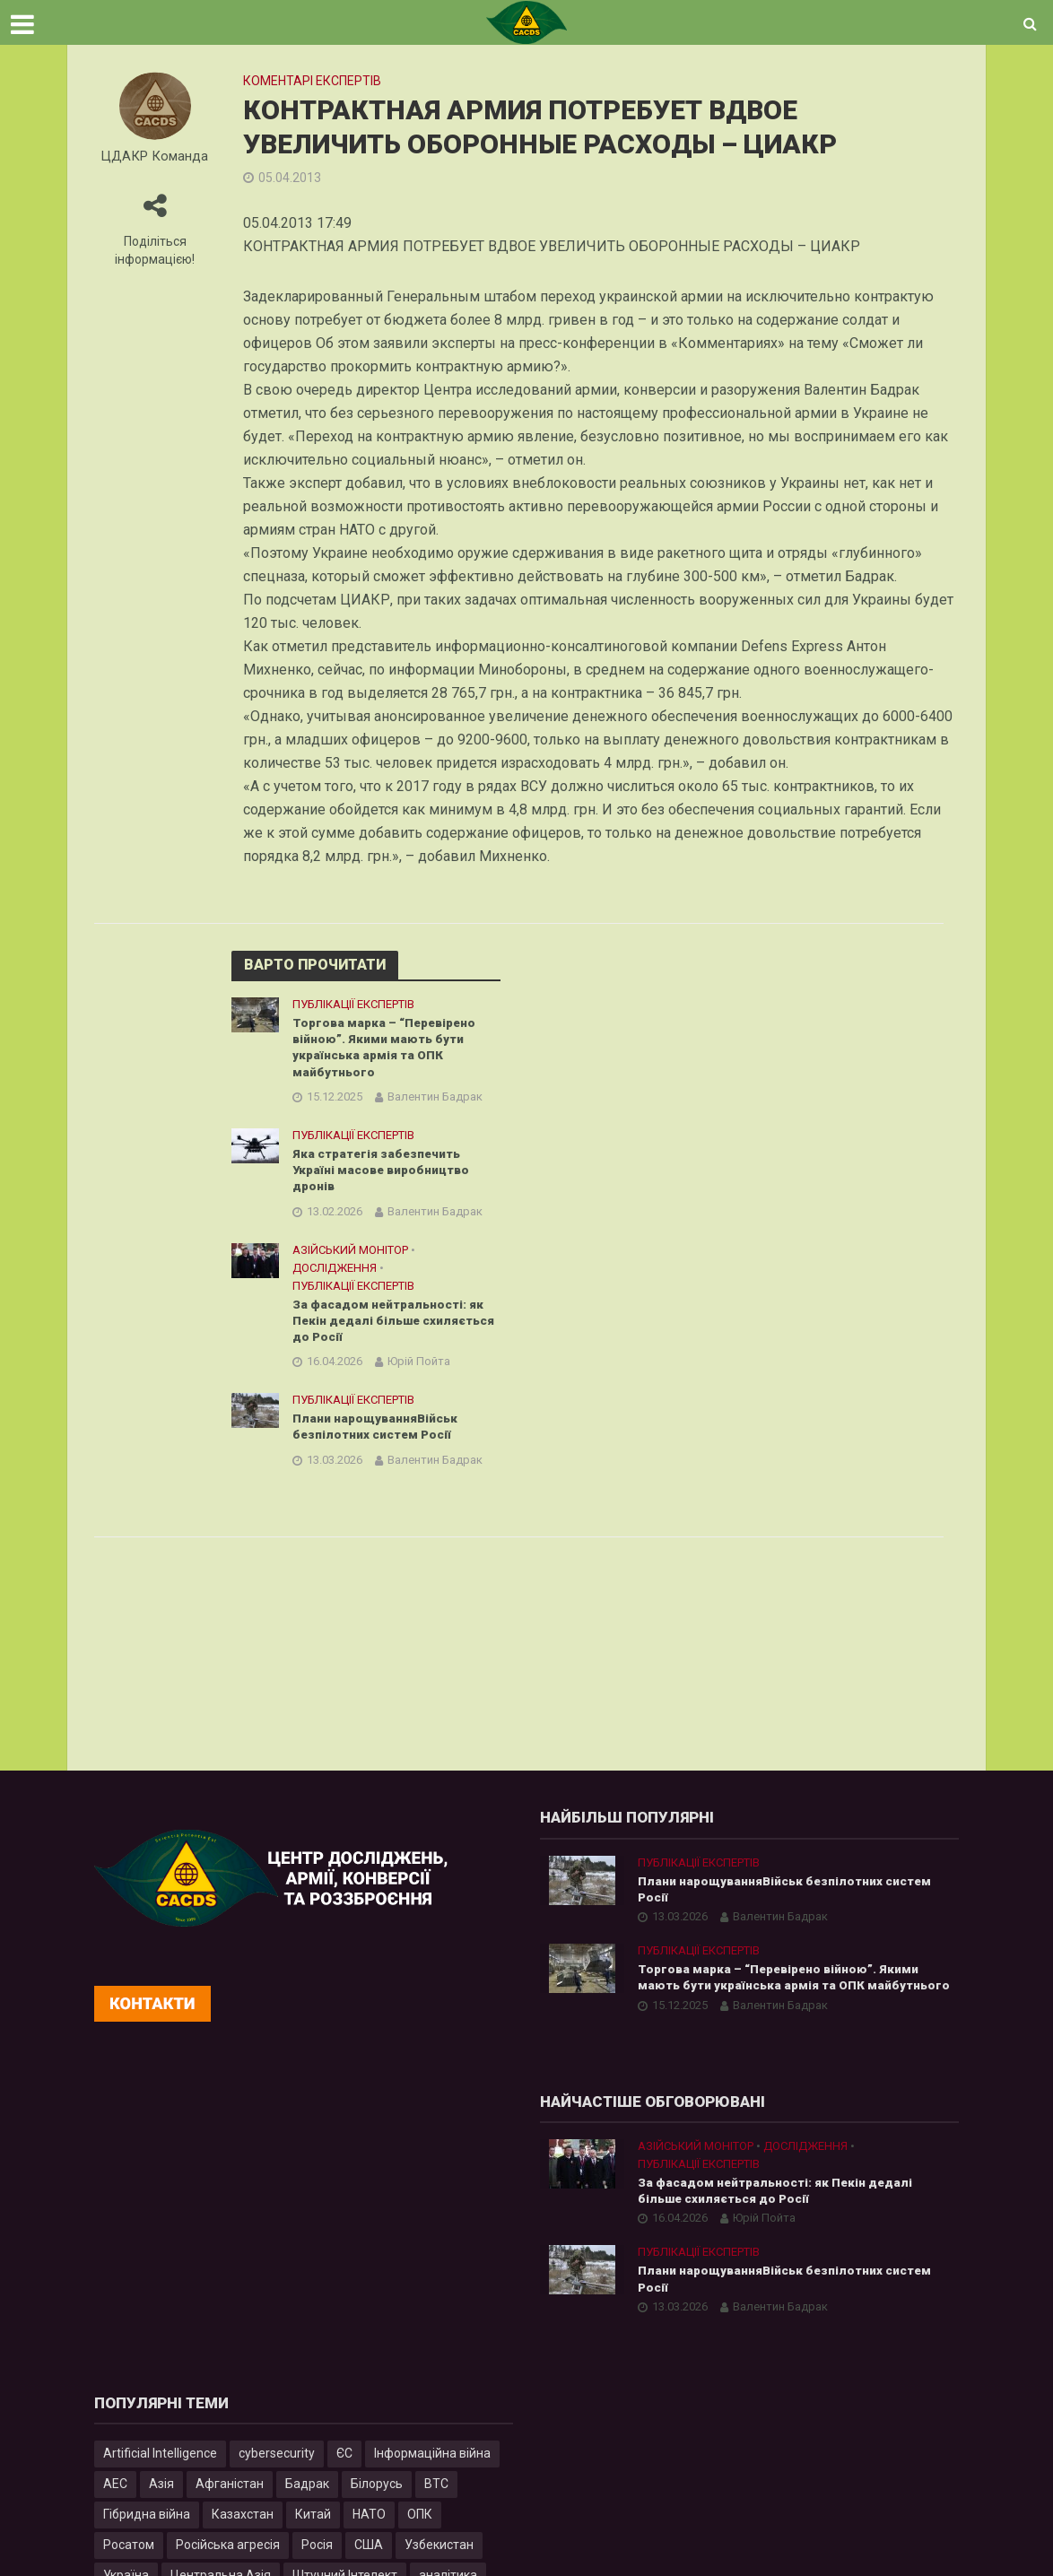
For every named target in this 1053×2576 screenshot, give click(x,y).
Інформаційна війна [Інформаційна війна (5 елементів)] (432, 2459)
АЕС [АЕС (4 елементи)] (115, 2490)
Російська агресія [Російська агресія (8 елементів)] (228, 2551)
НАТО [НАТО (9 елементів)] (369, 2520)
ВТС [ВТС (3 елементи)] (436, 2490)
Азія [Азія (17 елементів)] (161, 2490)
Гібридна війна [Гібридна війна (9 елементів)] (146, 2520)
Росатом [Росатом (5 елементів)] (128, 2551)
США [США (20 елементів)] (368, 2551)
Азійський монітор (350, 1254)
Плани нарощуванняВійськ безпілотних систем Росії (377, 1434)
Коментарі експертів (312, 81)
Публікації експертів (353, 1004)
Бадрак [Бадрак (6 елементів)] (307, 2490)
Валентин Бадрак (435, 1099)
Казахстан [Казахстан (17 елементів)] (243, 2520)
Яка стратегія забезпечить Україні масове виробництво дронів (385, 1174)
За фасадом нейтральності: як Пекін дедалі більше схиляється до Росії (390, 1326)
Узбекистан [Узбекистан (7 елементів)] (439, 2551)
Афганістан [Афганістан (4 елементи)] (230, 2490)
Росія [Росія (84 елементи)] (317, 2551)
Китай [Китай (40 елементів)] (313, 2520)
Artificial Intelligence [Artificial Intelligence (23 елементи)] (160, 2459)
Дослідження (334, 1272)
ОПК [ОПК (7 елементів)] (419, 2520)
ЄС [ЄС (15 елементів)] (344, 2459)
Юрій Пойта (418, 1368)
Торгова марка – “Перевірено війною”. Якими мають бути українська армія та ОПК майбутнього (387, 1049)
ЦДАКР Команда (154, 156)
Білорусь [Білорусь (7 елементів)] (377, 2490)
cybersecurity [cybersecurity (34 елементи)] (277, 2459)
